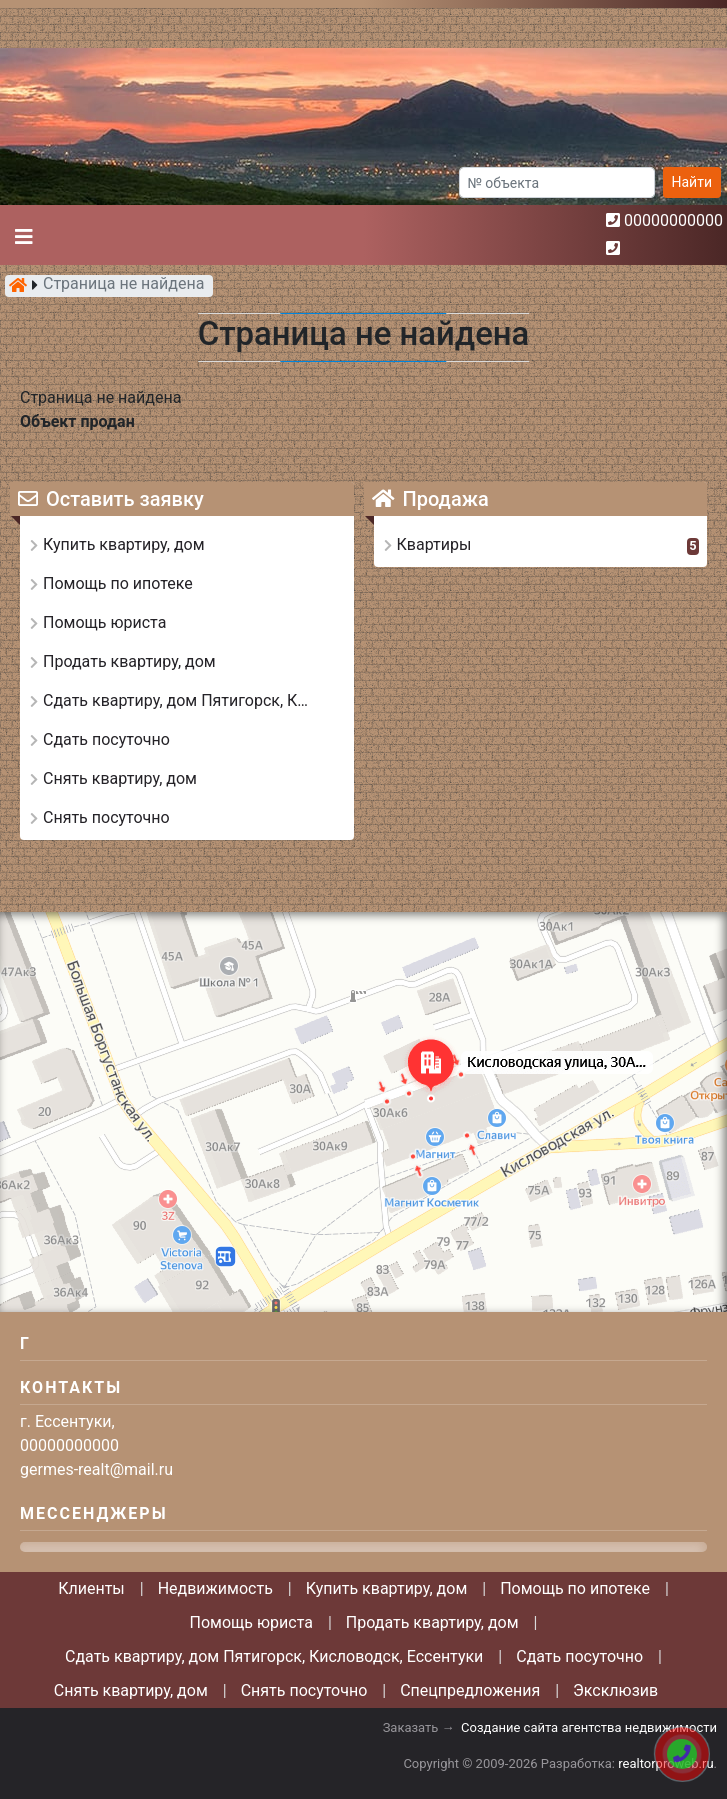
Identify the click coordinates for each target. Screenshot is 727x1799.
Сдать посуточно (579, 1656)
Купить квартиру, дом (387, 1588)
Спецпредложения (470, 1690)
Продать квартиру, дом (432, 1622)
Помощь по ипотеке (575, 1588)
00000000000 (673, 220)
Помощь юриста (251, 1622)
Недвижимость (215, 1588)
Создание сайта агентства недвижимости (589, 1727)
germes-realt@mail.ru (96, 1469)
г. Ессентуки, (67, 1421)
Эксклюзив (615, 1690)
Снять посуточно (304, 1690)
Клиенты (91, 1588)
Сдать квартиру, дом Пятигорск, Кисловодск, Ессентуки (274, 1656)
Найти (692, 182)
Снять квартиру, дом (131, 1690)
